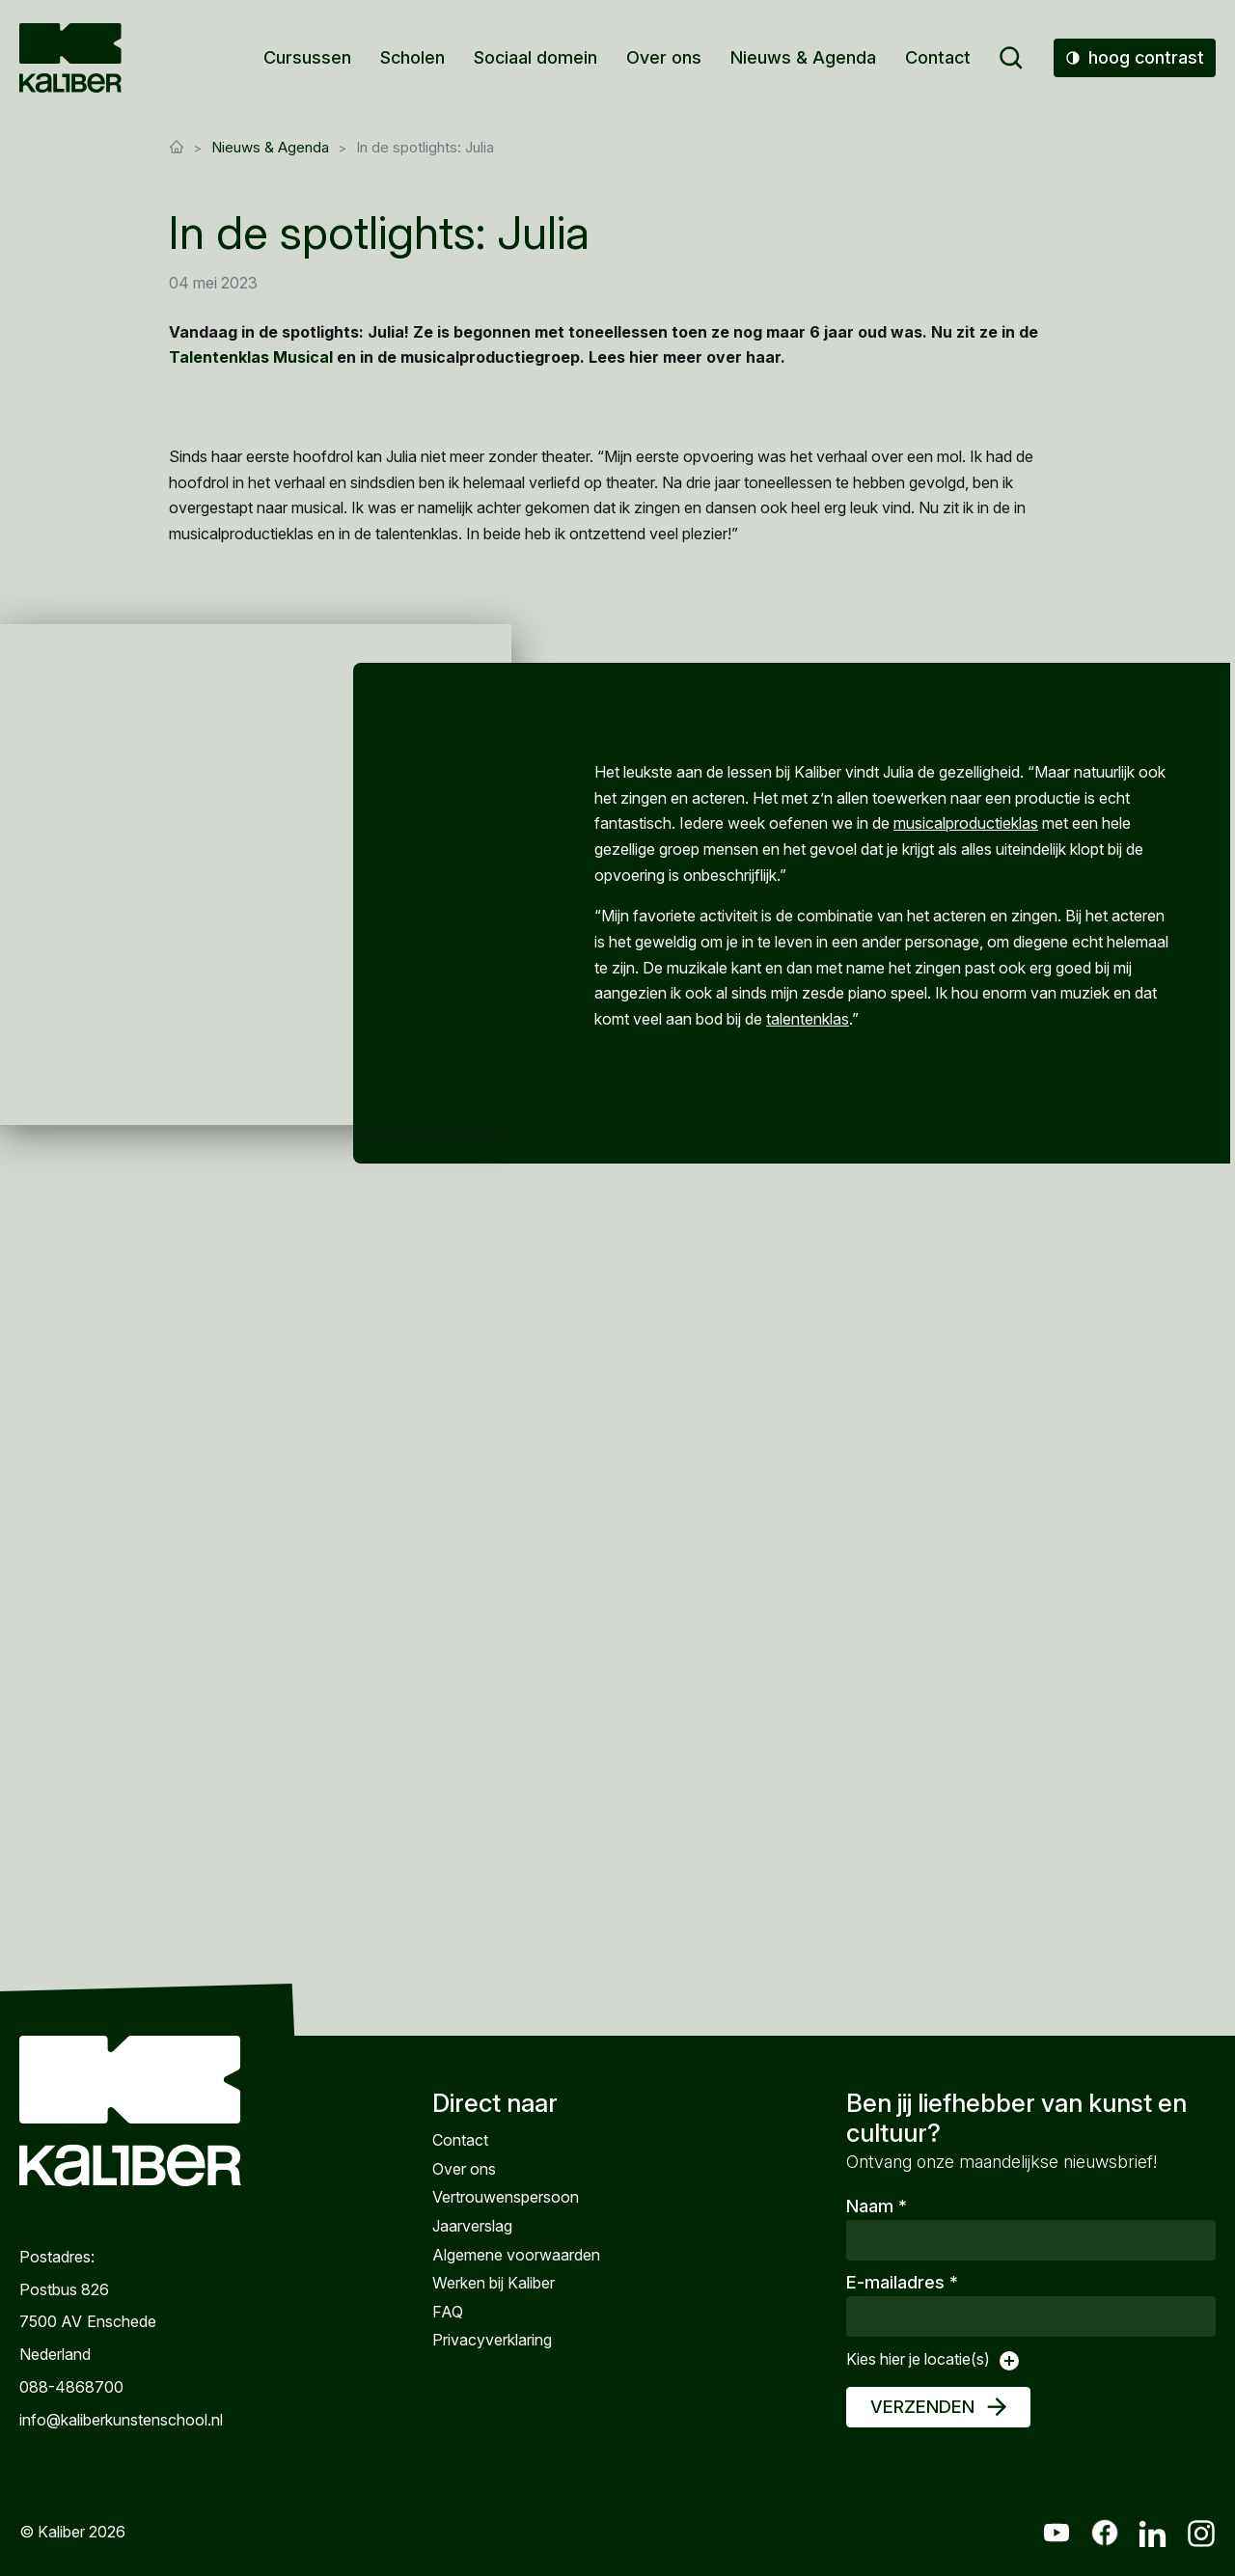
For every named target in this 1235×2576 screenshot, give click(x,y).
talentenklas (807, 1018)
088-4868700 (71, 2387)
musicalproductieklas (965, 823)
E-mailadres (902, 2282)
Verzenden (922, 2407)
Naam (876, 2206)
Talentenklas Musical (251, 357)
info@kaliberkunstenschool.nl (121, 2419)
